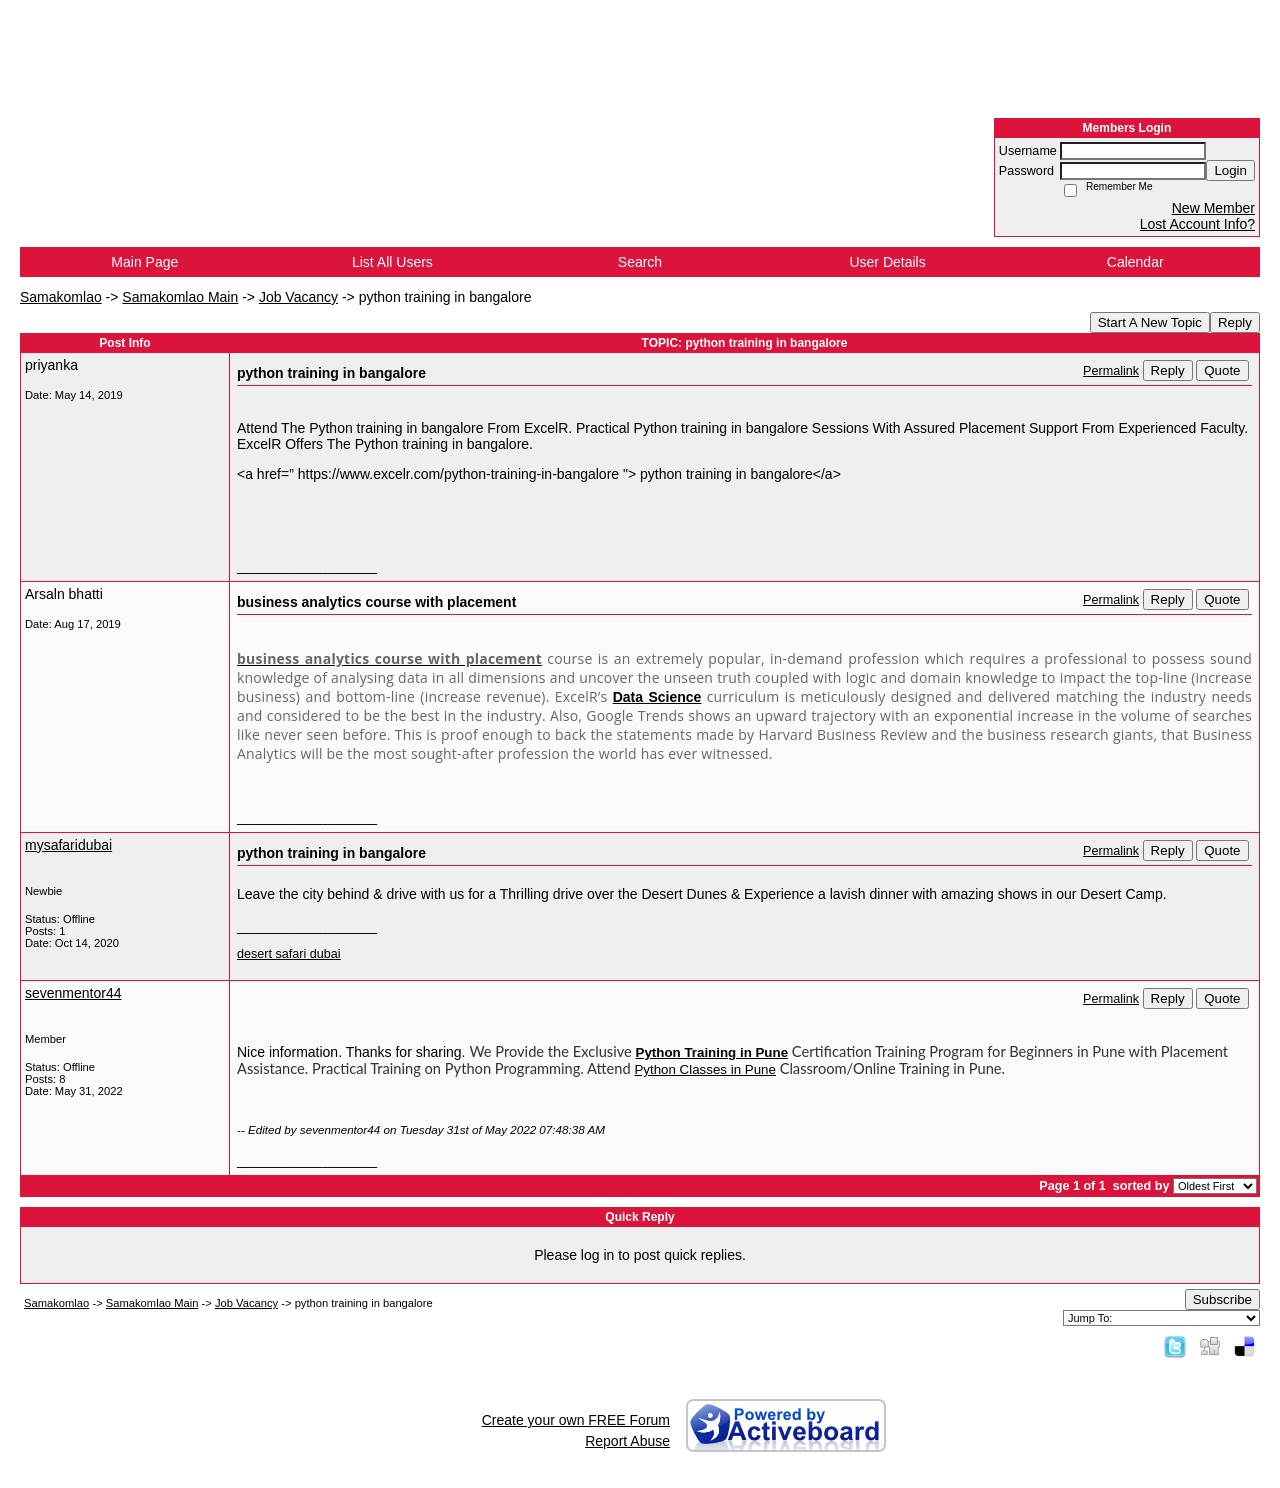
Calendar (1135, 262)
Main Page (144, 262)
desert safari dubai (289, 954)
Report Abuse (627, 1441)
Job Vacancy (298, 297)
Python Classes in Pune (705, 1069)
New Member (1213, 208)
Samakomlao (61, 297)
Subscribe (1222, 1299)
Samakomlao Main (180, 297)
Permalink (1111, 371)
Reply (1235, 322)
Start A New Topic (1150, 322)
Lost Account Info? (1197, 224)
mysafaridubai (68, 845)
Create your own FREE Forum (576, 1420)
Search (640, 262)
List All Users (392, 262)
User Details (887, 262)
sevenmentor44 (73, 993)
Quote (1222, 370)
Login (1230, 170)
